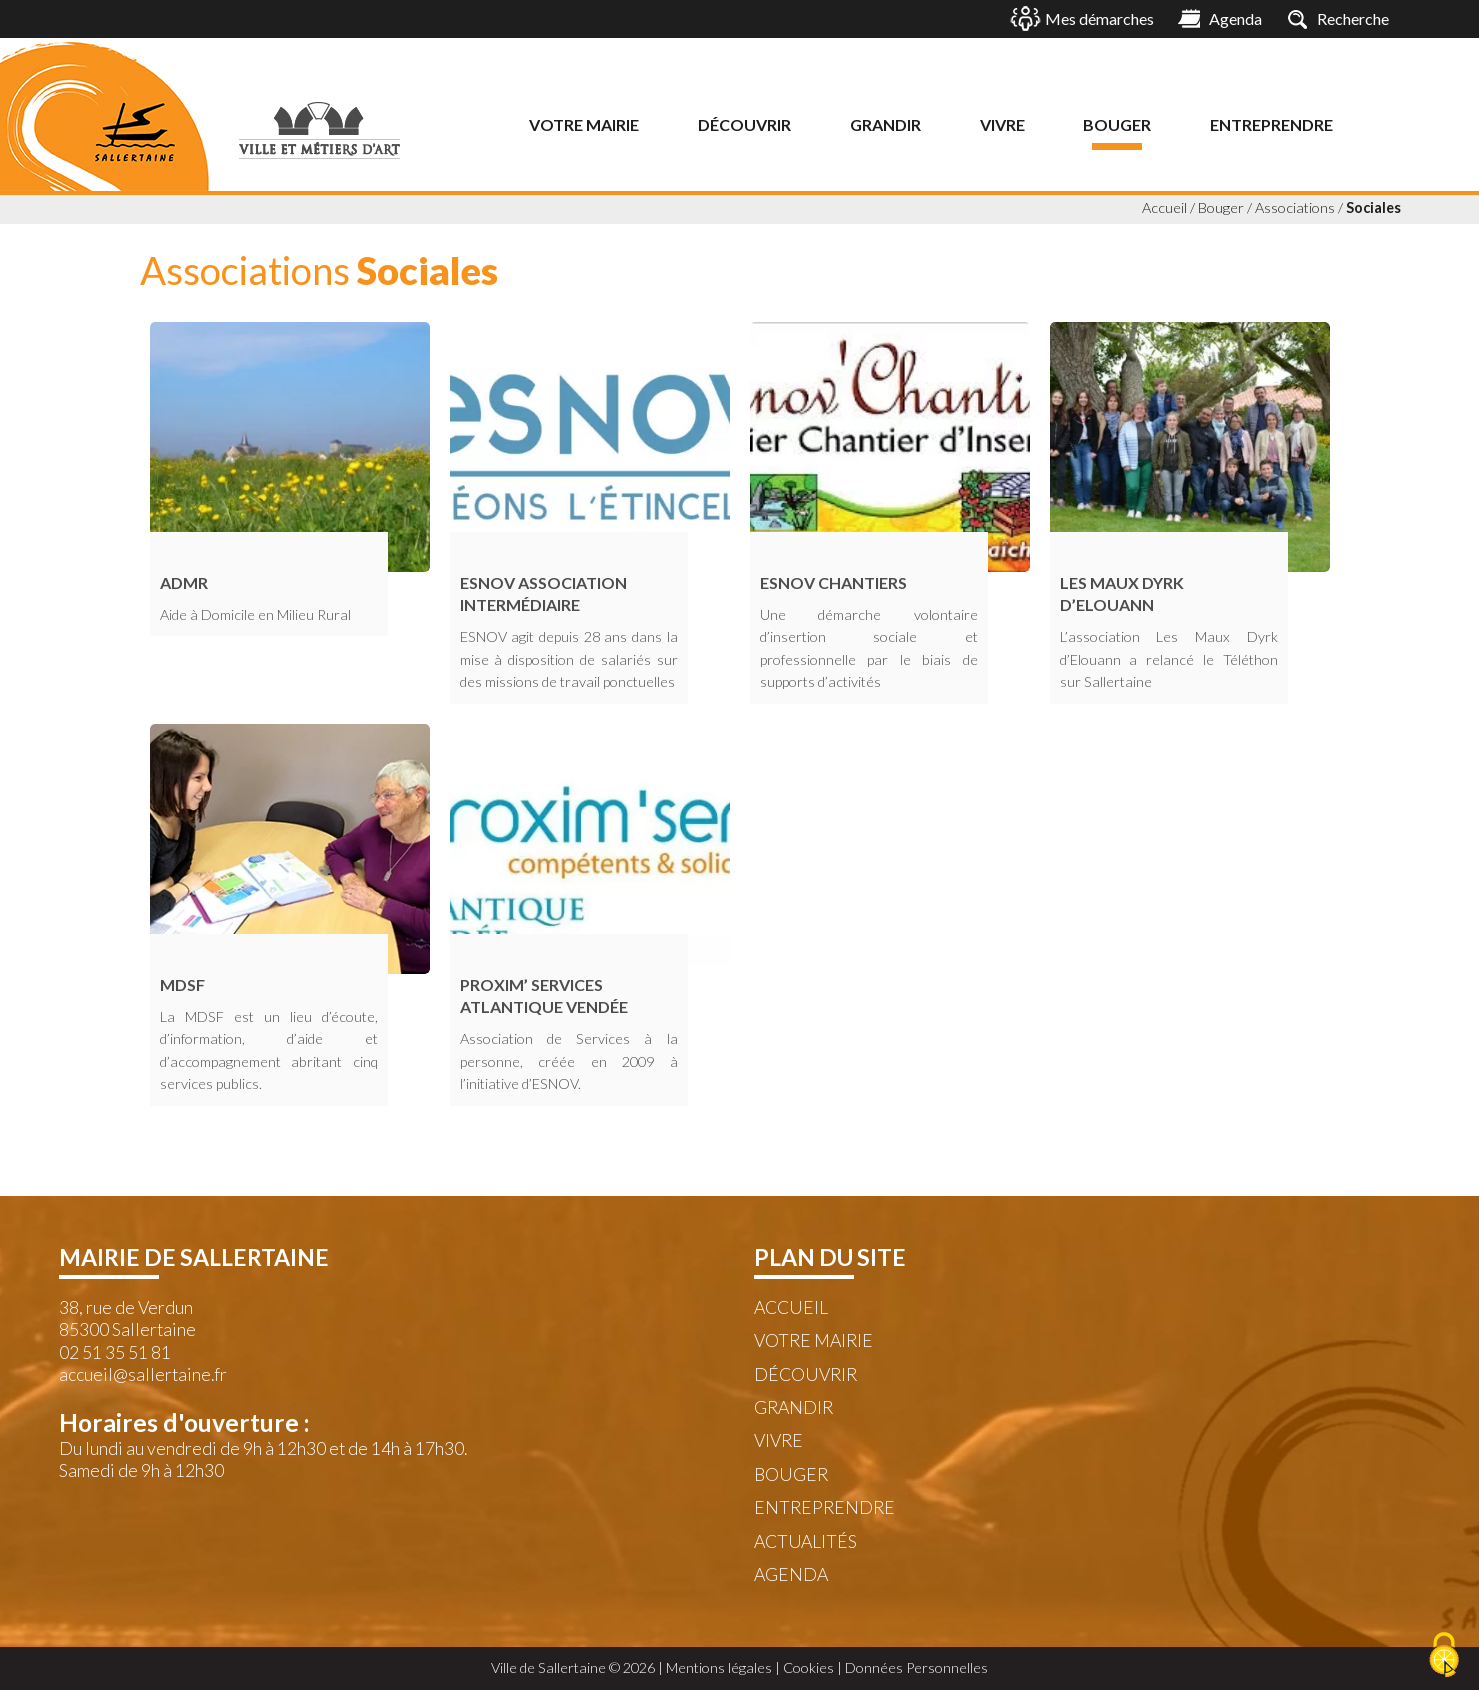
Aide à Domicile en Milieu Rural (255, 614)
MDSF (182, 984)
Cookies (808, 1667)
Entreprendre (1271, 124)
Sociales (1373, 207)
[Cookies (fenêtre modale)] (1444, 1656)
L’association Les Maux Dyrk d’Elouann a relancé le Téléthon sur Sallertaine (1169, 659)
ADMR (184, 582)
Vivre (1002, 124)
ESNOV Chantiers (833, 582)
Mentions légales (719, 1667)
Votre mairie (584, 124)
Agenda (791, 1574)
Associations (1295, 207)
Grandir (885, 124)
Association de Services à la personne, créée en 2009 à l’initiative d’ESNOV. (569, 1061)
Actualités (805, 1541)
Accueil (1164, 207)
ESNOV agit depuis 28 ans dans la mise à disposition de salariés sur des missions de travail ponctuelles (569, 659)
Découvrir (744, 124)
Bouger (1117, 124)
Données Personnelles (916, 1667)
